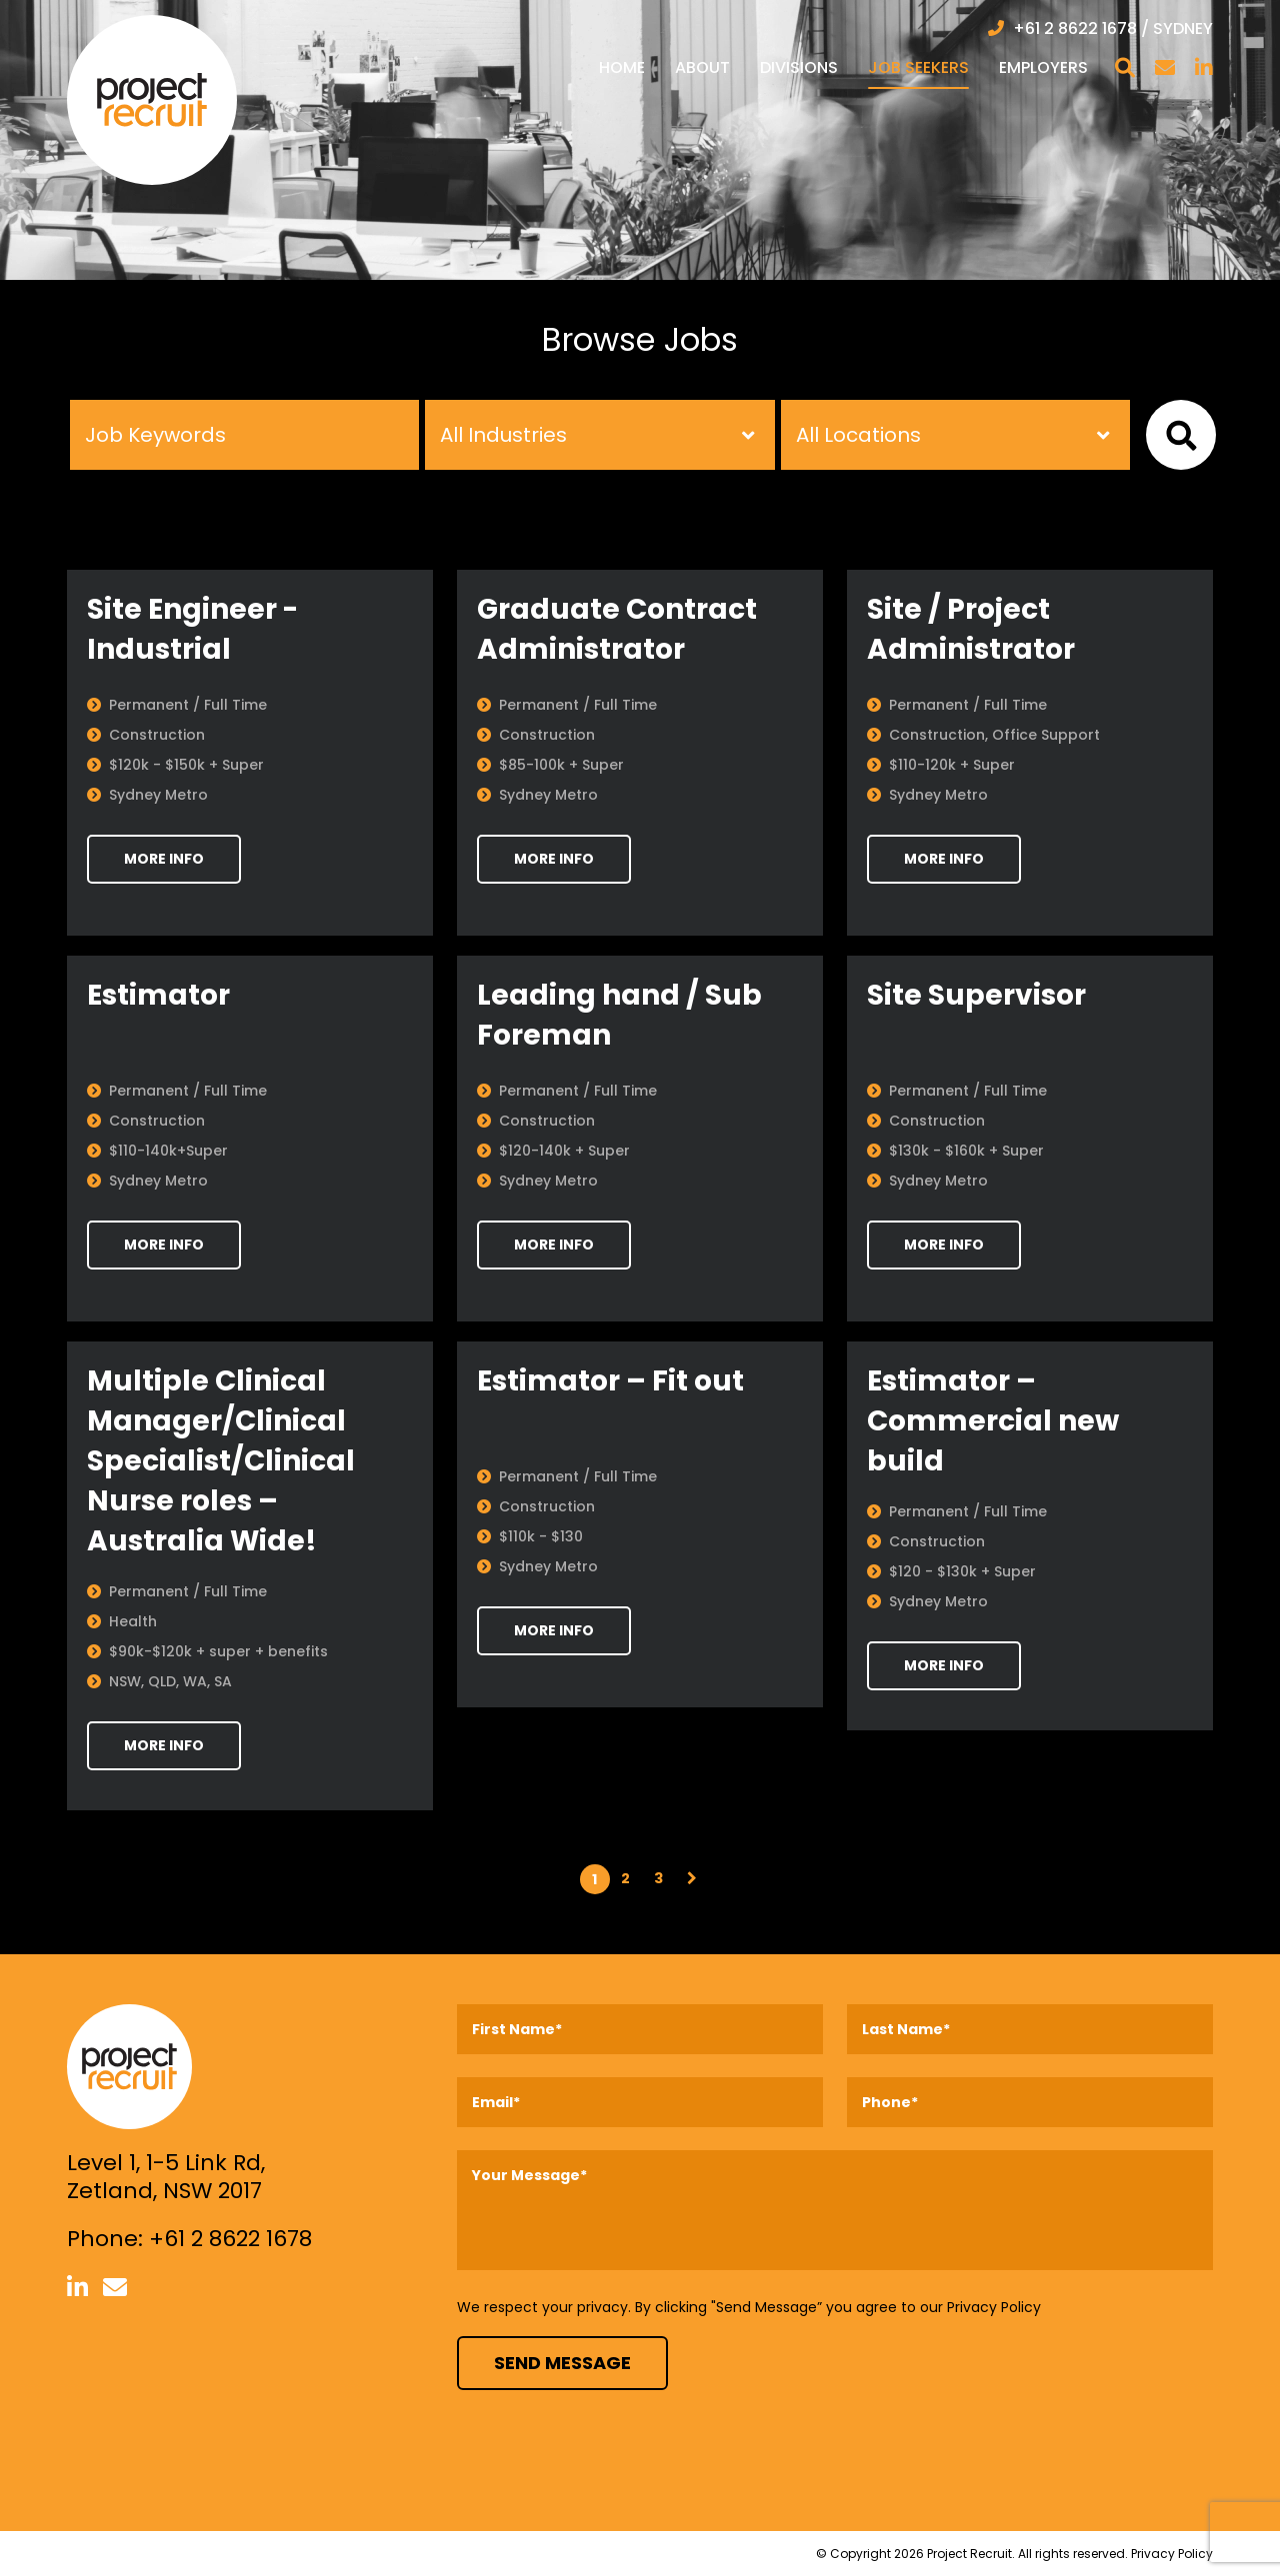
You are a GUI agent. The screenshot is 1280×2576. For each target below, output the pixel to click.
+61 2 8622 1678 (230, 2238)
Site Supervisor (976, 995)
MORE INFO (164, 859)
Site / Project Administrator (971, 629)
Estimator (158, 995)
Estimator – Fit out (610, 1380)
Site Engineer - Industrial (192, 629)
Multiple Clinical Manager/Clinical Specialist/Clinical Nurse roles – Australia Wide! (221, 1460)
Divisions (799, 67)
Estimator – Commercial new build (993, 1420)
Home (622, 67)
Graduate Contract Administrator (617, 629)
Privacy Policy (994, 2307)
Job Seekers (918, 67)
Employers (1043, 67)
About (702, 67)
